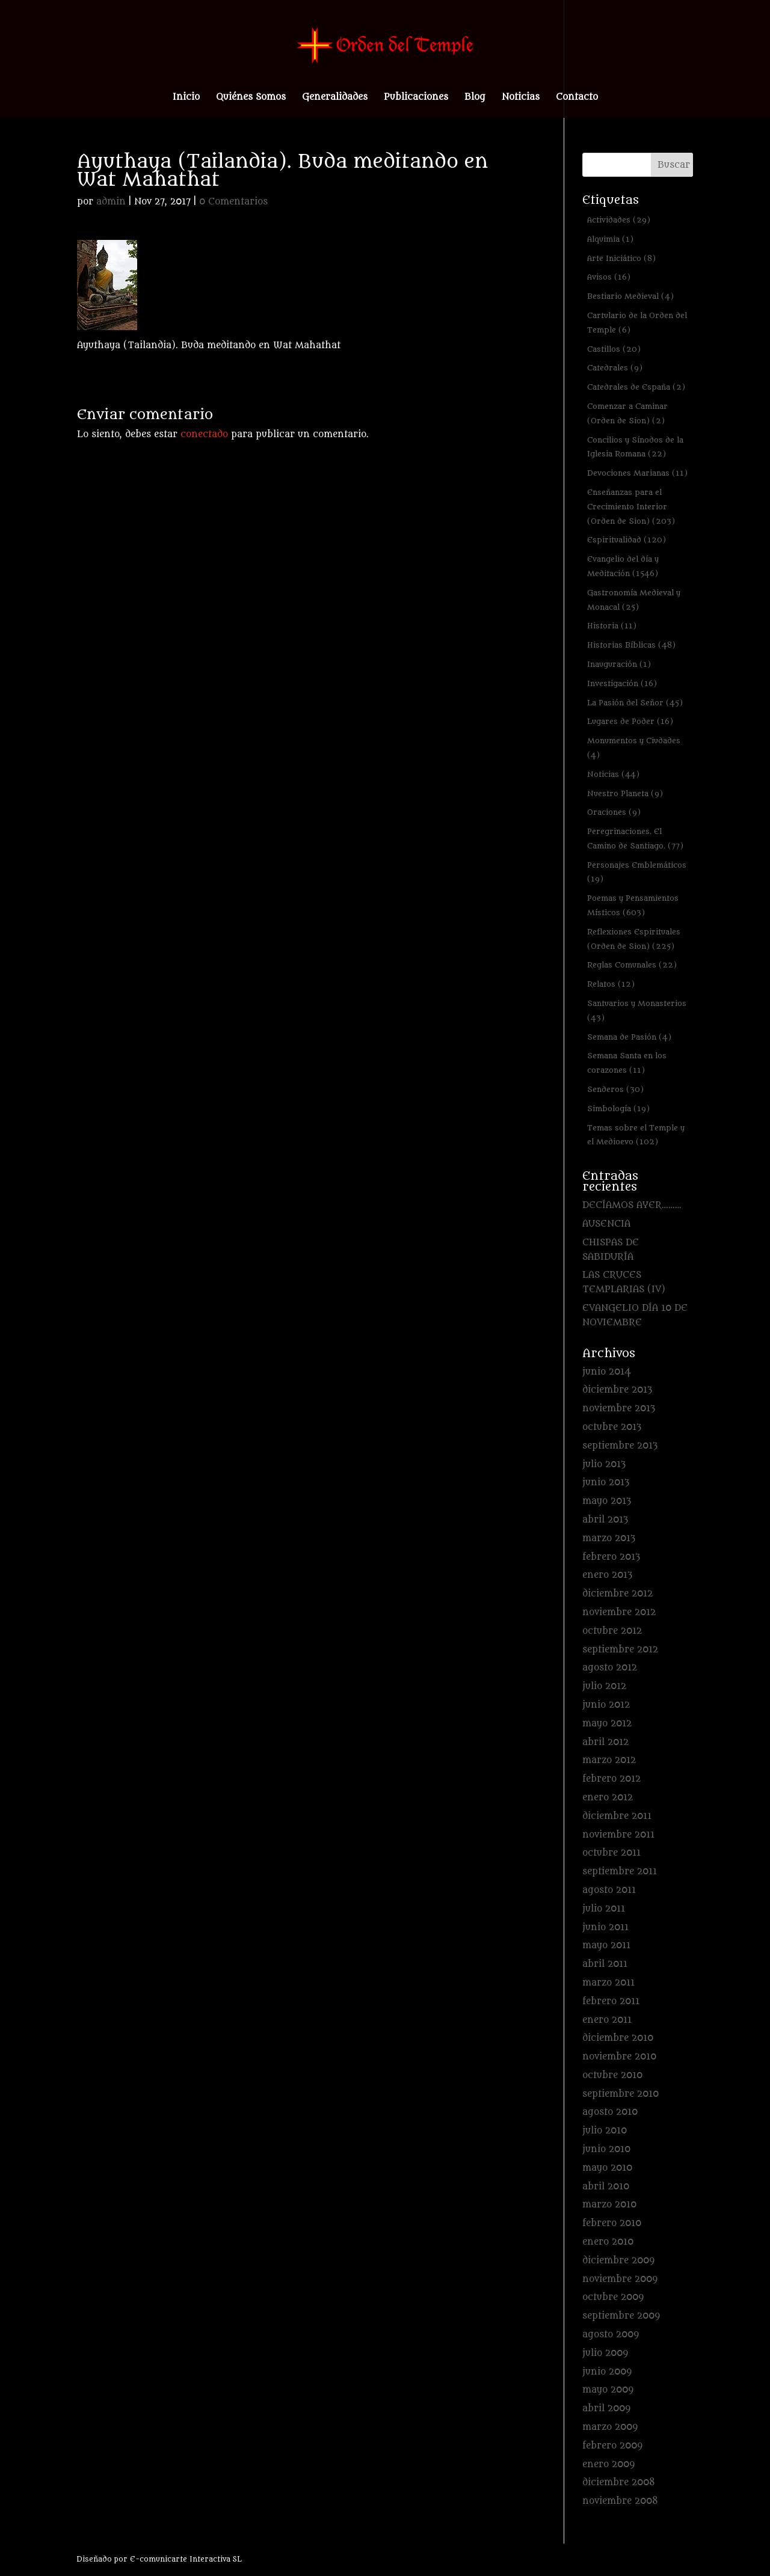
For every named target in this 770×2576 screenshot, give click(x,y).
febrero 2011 (610, 2001)
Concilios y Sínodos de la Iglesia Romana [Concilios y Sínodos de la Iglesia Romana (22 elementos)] (635, 447)
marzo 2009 (610, 2427)
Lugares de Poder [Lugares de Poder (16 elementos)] (630, 721)
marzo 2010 (609, 2205)
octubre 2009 (613, 2297)
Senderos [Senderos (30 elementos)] (615, 1089)
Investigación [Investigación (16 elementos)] (622, 683)
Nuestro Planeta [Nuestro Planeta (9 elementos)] (625, 793)
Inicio (186, 97)
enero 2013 (607, 1575)
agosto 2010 (610, 2112)
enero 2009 (608, 2464)
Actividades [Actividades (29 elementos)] (618, 219)
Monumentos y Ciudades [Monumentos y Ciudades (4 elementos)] (633, 747)
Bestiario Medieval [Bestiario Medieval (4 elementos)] (630, 296)
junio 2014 (606, 1372)
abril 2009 (606, 2408)
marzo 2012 (609, 1760)
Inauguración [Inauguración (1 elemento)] (619, 664)
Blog (474, 97)
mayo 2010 (607, 2168)
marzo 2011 (608, 1983)
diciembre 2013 (617, 1390)
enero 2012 (607, 1797)
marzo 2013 (608, 1538)
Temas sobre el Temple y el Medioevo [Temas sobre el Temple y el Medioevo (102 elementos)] (636, 1135)
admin (111, 202)
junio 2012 (606, 1705)
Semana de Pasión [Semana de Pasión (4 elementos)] (629, 1036)
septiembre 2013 (620, 1446)
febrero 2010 (611, 2223)
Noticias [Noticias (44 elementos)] (613, 774)
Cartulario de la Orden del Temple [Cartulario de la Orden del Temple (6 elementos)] (637, 322)
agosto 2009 (610, 2334)
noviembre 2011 (618, 1835)
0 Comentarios (233, 202)
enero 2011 (607, 2020)
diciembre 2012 (617, 1594)
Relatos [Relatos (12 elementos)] (611, 984)
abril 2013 (605, 1520)
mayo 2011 (606, 1945)
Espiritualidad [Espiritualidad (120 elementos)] (626, 539)
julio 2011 (603, 1909)
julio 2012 (604, 1686)
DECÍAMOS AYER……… (632, 1205)
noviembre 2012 (619, 1612)
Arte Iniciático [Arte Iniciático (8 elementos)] (621, 258)
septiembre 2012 (620, 1650)
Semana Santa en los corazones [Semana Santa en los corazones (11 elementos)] (627, 1063)
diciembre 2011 (616, 1816)
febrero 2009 (612, 2446)
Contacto (577, 97)
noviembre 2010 (619, 2057)
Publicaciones (416, 97)
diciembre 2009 (618, 2261)
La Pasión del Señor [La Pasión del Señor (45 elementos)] (635, 702)
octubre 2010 (612, 2075)
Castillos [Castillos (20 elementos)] (614, 349)
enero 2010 (607, 2242)
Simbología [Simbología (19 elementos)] (618, 1108)
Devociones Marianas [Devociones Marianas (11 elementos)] (637, 472)
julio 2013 (604, 1464)
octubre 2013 (611, 1427)
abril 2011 (604, 1964)
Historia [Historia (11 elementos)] (611, 625)
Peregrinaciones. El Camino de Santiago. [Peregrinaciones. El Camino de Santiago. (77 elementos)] (635, 838)
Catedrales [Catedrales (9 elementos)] (614, 367)
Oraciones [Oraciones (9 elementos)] (614, 812)
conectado (204, 434)
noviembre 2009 (620, 2279)
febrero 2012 (611, 1779)
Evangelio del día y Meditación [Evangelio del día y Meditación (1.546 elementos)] (623, 566)
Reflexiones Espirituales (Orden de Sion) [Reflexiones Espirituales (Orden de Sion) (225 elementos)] (633, 939)
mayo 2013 (606, 1501)
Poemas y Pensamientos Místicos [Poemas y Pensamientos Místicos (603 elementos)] (633, 905)
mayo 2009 (607, 2390)
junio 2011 (605, 1927)
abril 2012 (605, 1742)
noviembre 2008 (620, 2501)
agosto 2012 (609, 1668)
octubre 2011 (611, 1853)
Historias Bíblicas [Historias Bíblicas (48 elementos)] (631, 644)
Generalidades (335, 97)
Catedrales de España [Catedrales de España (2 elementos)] (636, 386)
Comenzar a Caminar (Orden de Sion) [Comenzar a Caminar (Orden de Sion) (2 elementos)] (627, 413)
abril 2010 (605, 2187)
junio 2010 (606, 2149)
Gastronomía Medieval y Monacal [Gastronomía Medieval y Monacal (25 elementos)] (633, 600)
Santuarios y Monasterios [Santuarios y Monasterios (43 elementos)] (636, 1010)
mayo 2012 (607, 1724)
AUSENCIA (606, 1224)
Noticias (521, 97)
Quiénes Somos (251, 97)
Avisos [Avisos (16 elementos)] (608, 276)
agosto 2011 (609, 1890)
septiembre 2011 (619, 1871)
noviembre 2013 (618, 1408)
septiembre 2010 (620, 2094)
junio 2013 (605, 1482)
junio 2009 (607, 2372)
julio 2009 (605, 2353)
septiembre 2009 (621, 2316)
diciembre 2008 (618, 2482)
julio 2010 (604, 2131)
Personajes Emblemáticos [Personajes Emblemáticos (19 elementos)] (636, 872)
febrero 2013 (611, 1557)
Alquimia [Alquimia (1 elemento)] (610, 239)
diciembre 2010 (617, 2038)
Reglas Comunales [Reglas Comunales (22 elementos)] (632, 964)
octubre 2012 (612, 1631)
